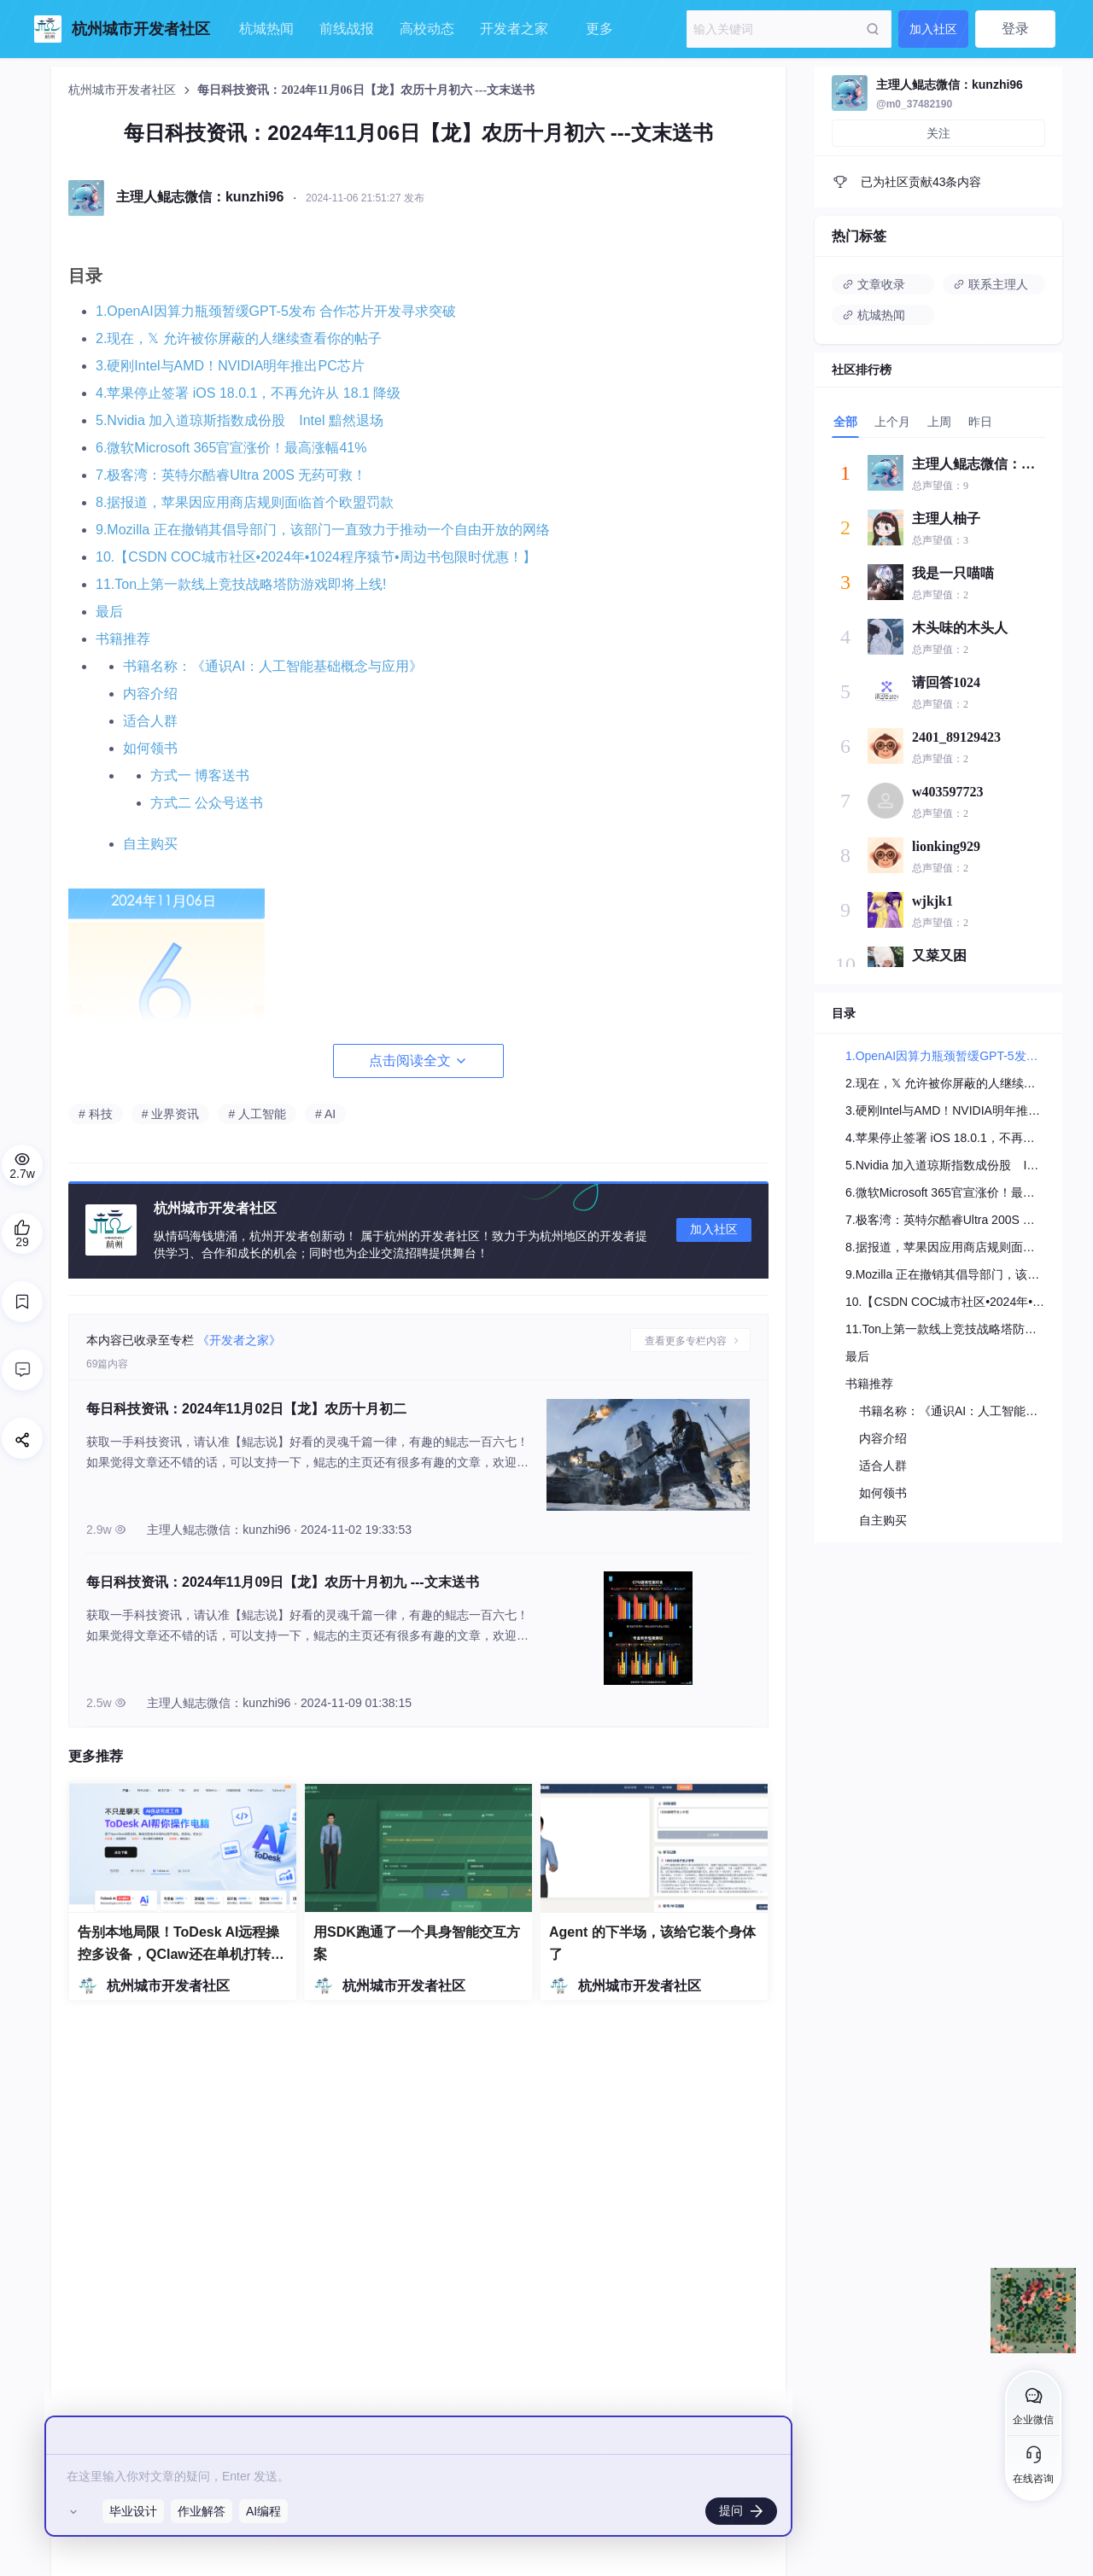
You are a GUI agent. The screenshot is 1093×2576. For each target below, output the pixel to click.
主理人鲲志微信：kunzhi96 (949, 84)
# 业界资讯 (171, 1114)
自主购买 (150, 843)
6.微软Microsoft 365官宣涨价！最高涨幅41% (231, 447)
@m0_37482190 (914, 104)
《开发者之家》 (239, 1340)
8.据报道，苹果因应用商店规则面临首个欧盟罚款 (245, 502)
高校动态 (427, 28)
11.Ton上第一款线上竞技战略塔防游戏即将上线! (241, 584)
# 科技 (96, 1114)
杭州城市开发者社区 (123, 90)
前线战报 (346, 28)
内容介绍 (150, 693)
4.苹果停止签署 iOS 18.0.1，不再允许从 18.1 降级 (248, 393)
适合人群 (150, 721)
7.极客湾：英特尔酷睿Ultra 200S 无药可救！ (231, 475)
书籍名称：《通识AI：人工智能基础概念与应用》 (273, 666)
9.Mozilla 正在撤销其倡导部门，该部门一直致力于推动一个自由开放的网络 (323, 529)
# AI (325, 1114)
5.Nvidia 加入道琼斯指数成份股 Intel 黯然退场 (239, 420)
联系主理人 (990, 284)
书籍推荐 (123, 639)
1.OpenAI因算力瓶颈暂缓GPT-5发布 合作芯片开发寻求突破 (276, 311)
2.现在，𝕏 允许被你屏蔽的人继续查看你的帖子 (239, 338)
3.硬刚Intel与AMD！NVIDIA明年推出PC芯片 (230, 365)
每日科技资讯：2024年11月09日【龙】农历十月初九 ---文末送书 (282, 1582)
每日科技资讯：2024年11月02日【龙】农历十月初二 (246, 1409)
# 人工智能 (257, 1114)
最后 (109, 611)
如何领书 (150, 748)
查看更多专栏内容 (687, 1341)
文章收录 (873, 284)
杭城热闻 (266, 28)
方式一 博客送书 (199, 775)
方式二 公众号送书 (206, 803)
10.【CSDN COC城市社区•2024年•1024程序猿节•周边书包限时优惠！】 (316, 557)
